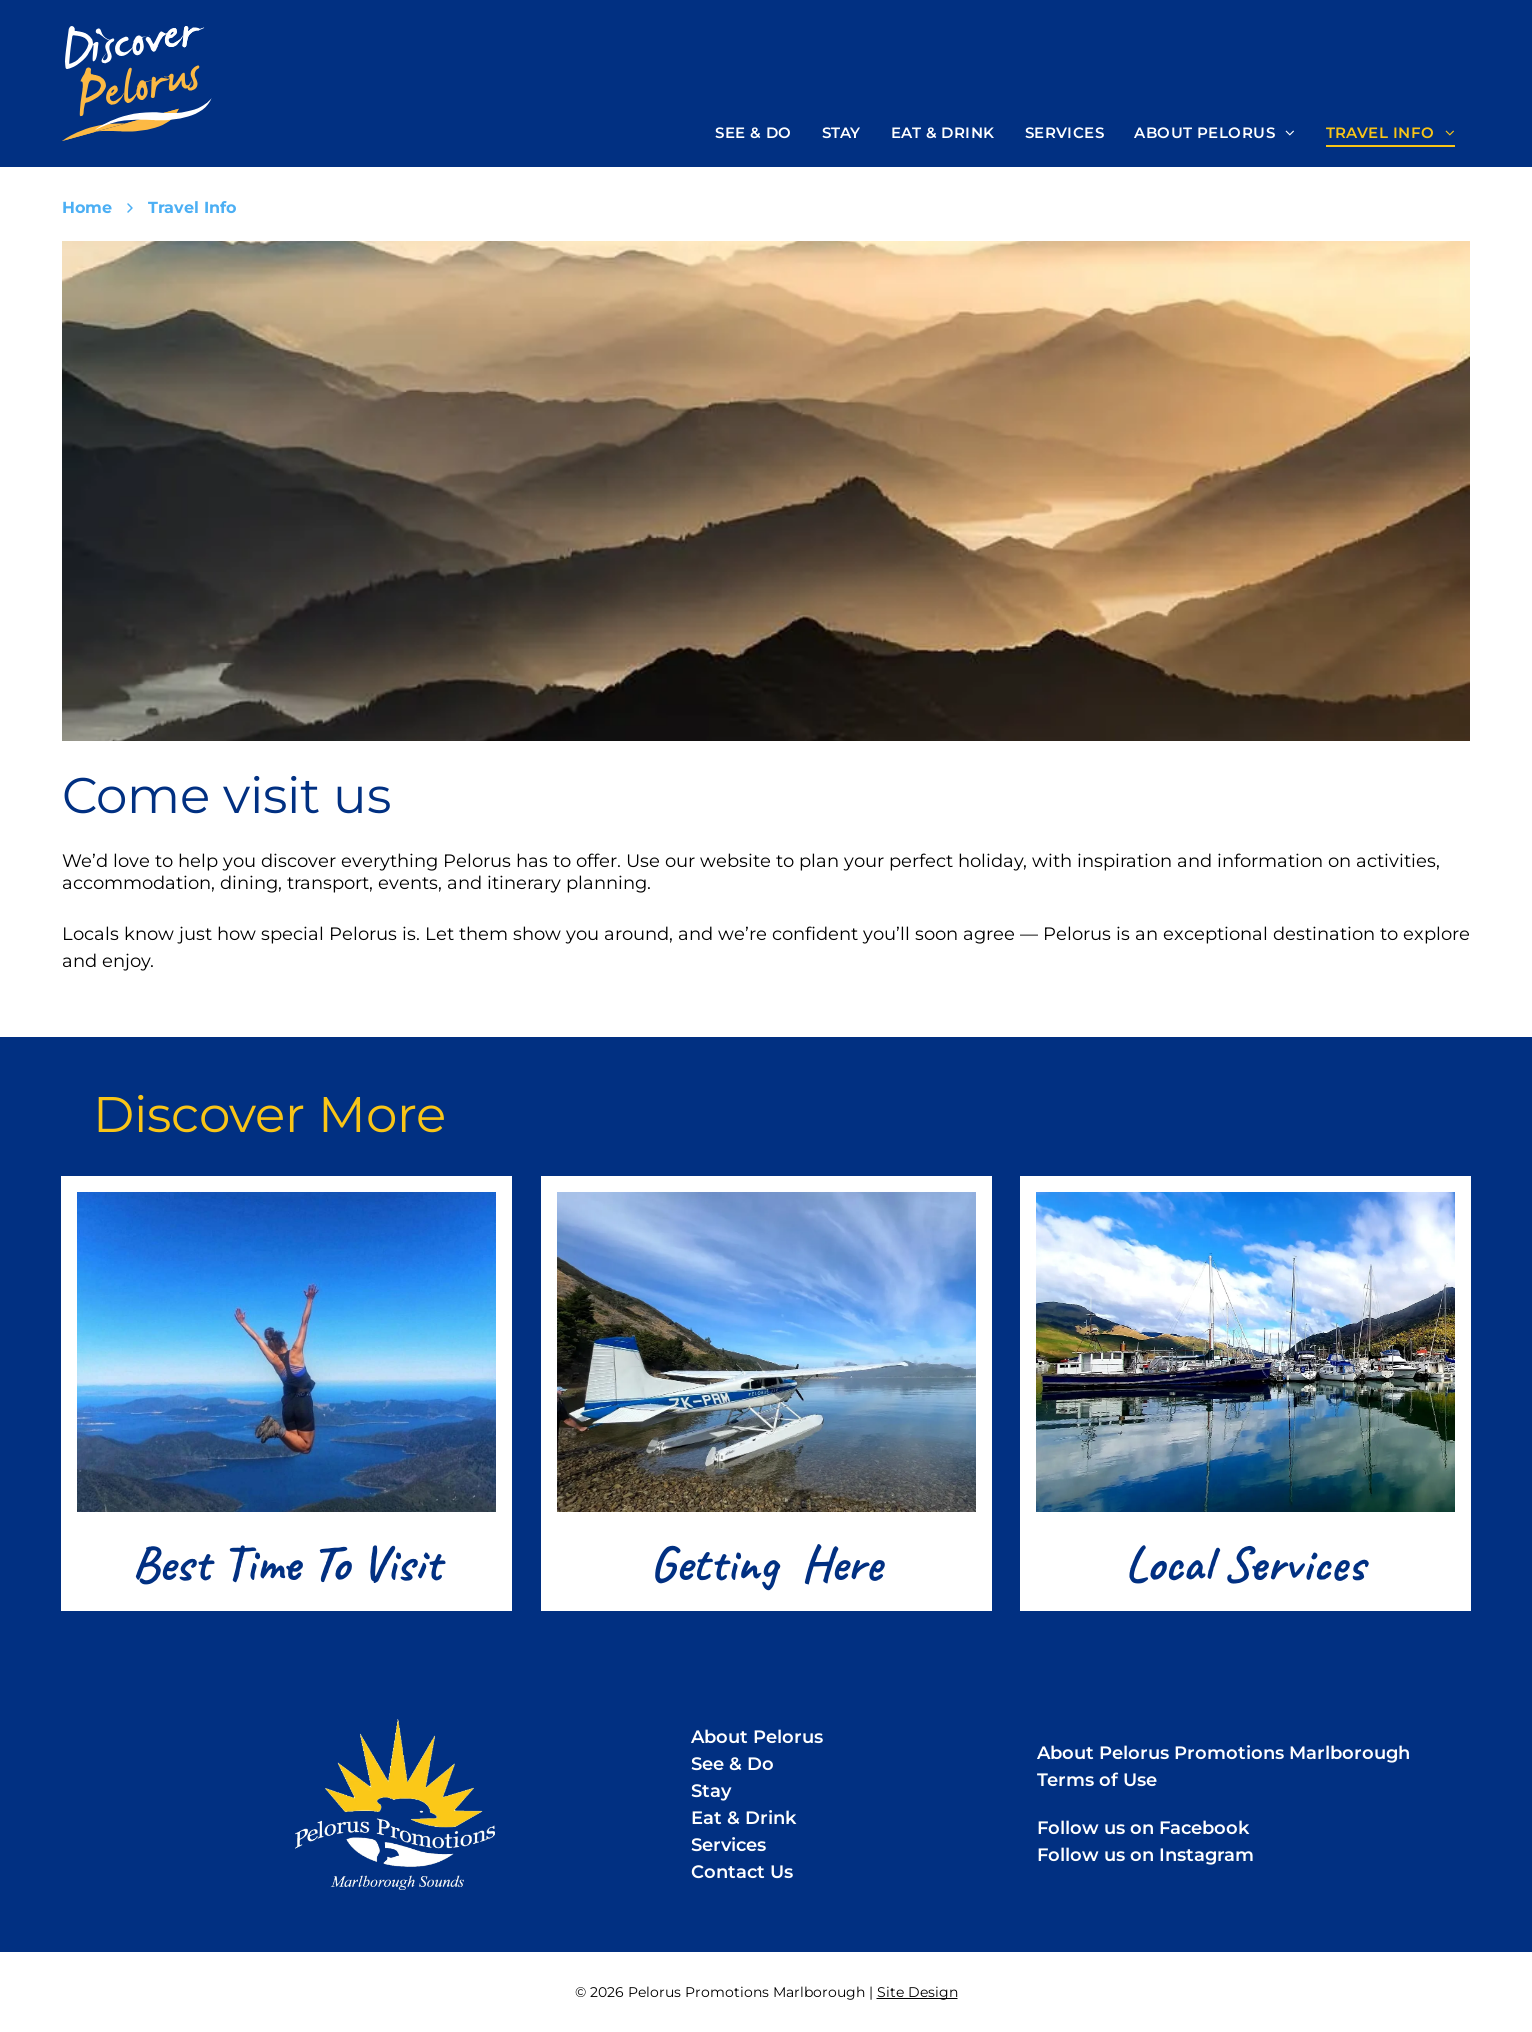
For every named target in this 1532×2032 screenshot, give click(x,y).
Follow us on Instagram (1145, 1855)
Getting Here (766, 1563)
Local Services (1245, 1563)
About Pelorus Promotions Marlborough (1223, 1753)
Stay (711, 1791)
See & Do (732, 1764)
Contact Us (742, 1872)
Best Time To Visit (286, 1563)
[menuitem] (753, 132)
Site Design (917, 1992)
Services (728, 1845)
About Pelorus (757, 1737)
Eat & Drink (743, 1818)
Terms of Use (1097, 1780)
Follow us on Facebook (1143, 1828)
